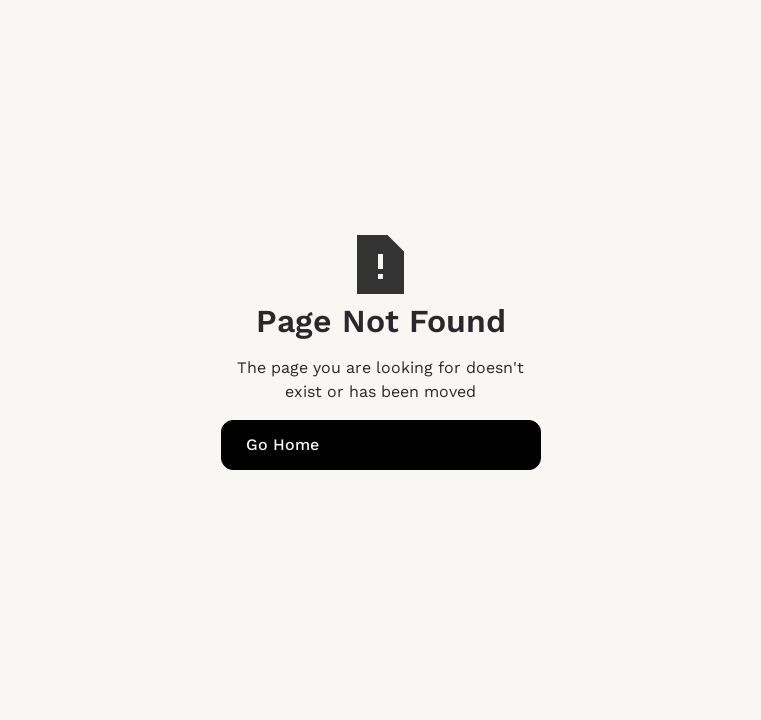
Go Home (282, 444)
